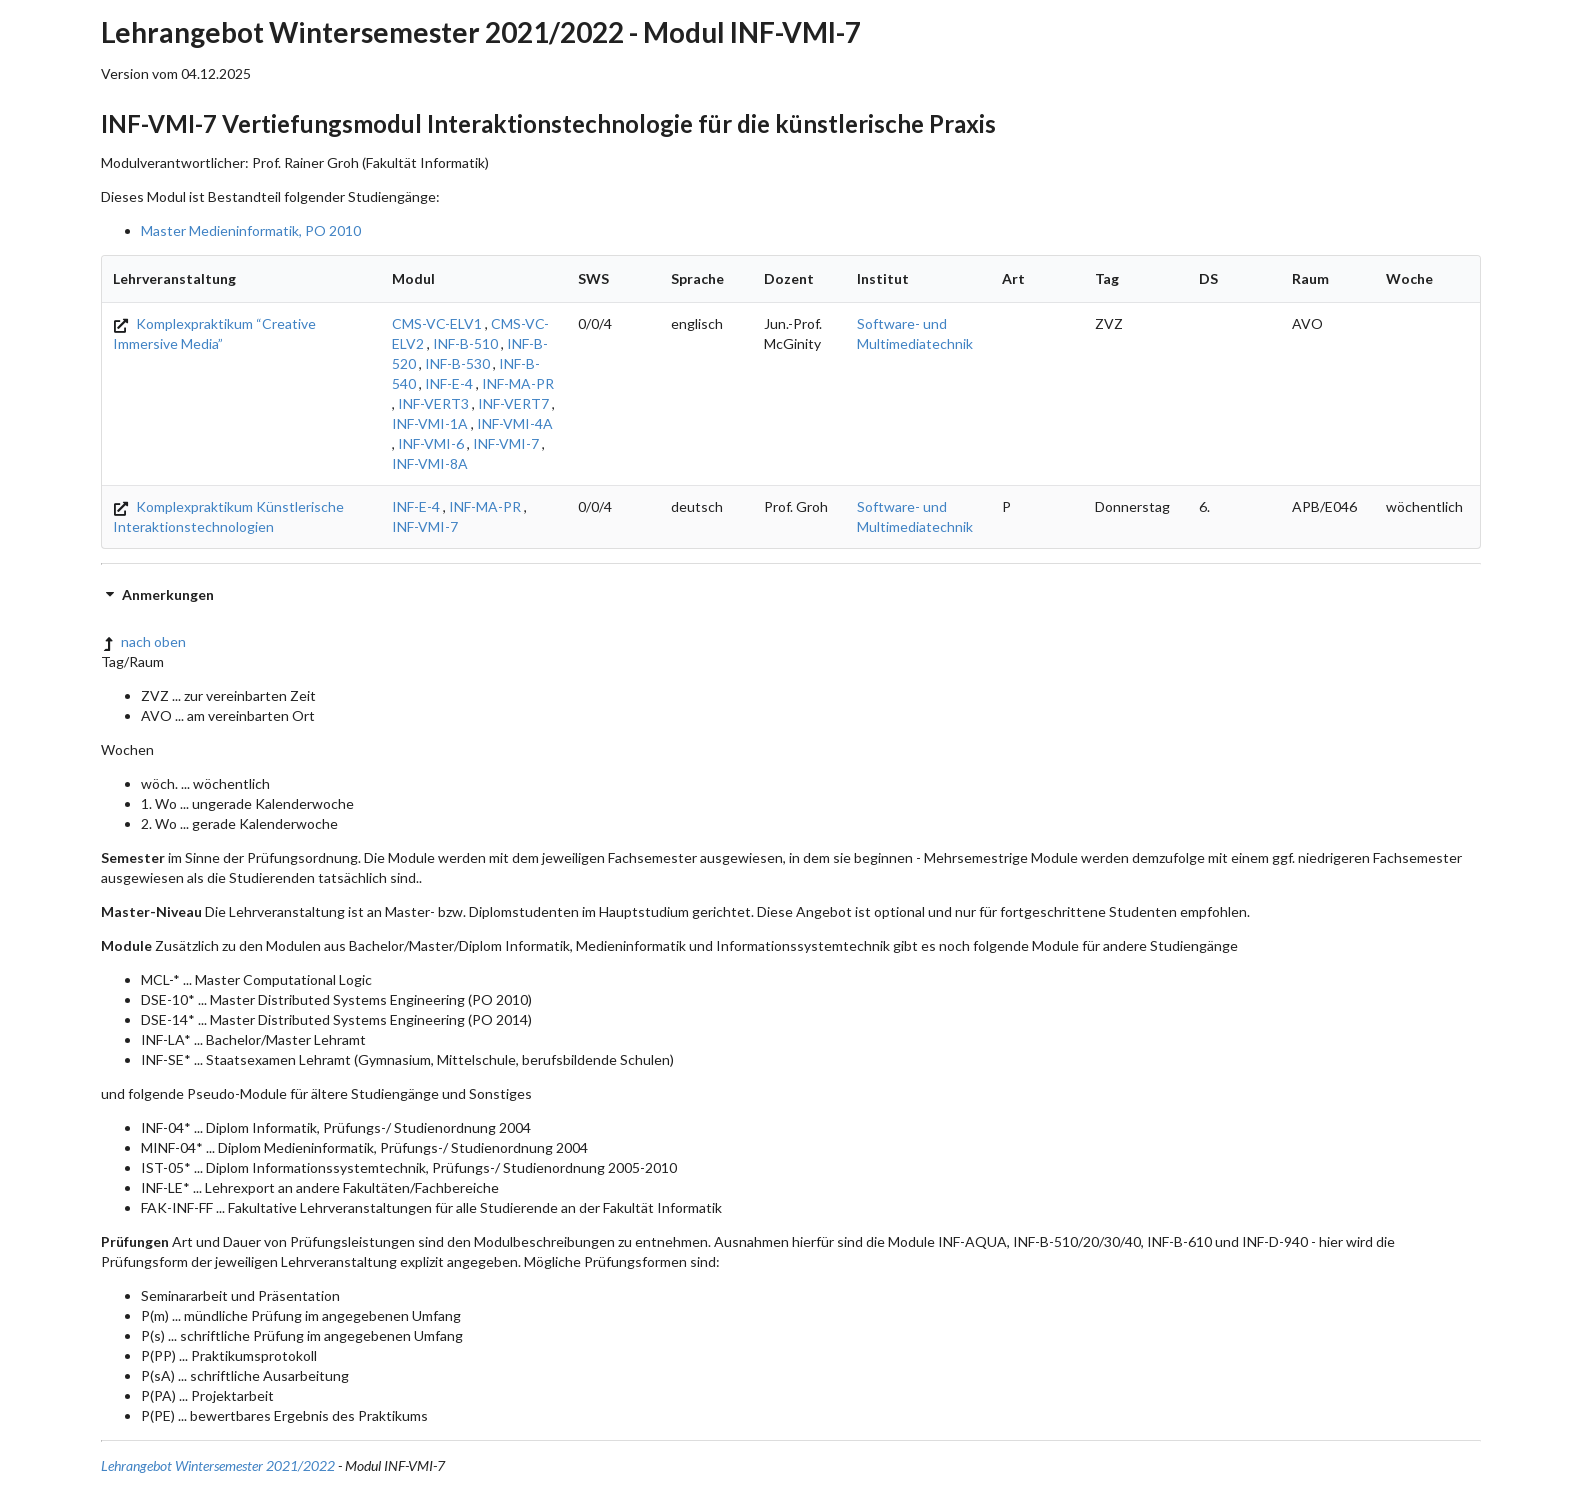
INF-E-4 (449, 383)
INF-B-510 (465, 343)
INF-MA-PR (518, 383)
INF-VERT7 (513, 403)
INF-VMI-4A (515, 423)
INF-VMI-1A (430, 423)
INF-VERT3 (433, 403)
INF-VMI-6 (431, 443)
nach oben (143, 641)
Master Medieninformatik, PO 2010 (251, 230)
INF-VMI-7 (506, 443)
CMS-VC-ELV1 (437, 323)
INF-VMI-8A (430, 463)
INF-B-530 (457, 363)
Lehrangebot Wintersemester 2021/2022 (218, 1465)
